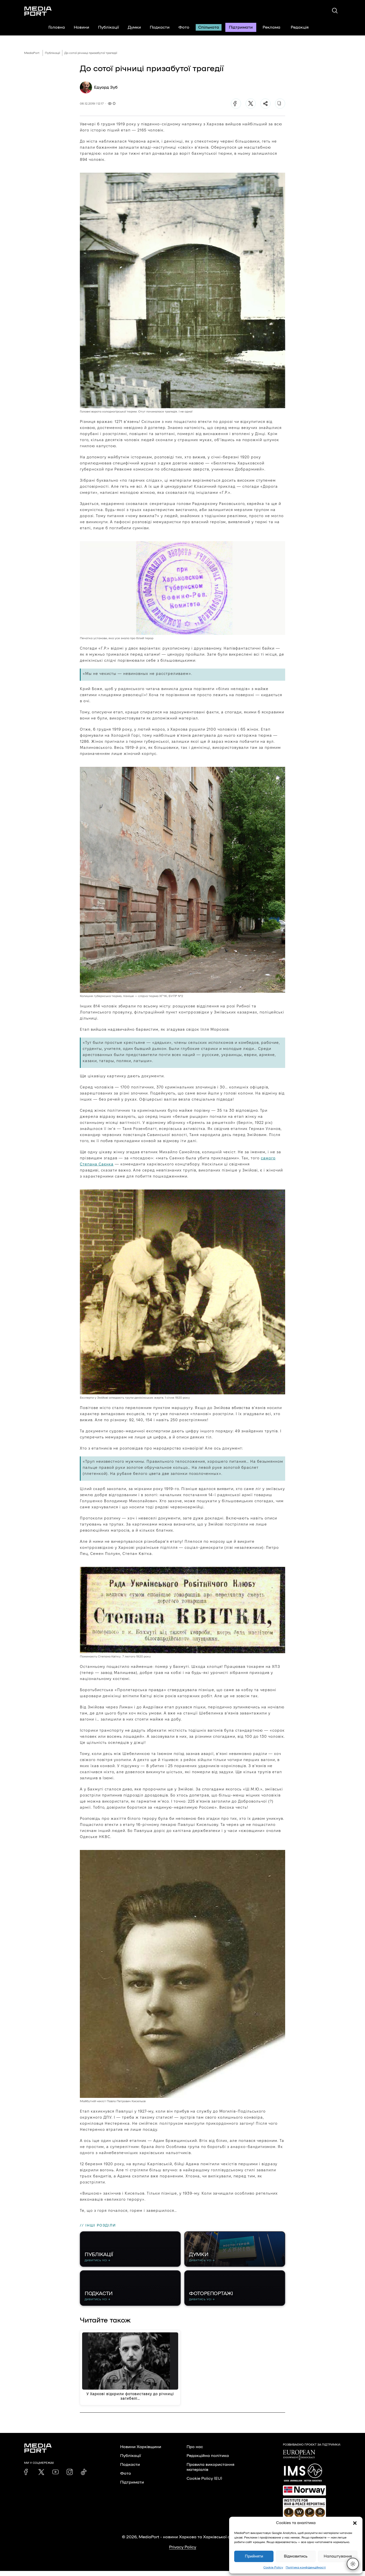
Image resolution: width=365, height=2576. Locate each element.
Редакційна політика (208, 2461)
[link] (27, 2477)
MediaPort (32, 52)
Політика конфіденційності (306, 2567)
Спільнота (208, 27)
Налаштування (338, 2556)
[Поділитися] (265, 104)
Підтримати (241, 27)
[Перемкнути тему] (353, 2564)
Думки (134, 27)
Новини (81, 27)
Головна (56, 27)
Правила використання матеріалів (210, 2472)
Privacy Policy (182, 2552)
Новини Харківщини (140, 2452)
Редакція (303, 27)
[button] (354, 2523)
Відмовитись (295, 2556)
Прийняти (254, 2556)
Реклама (271, 27)
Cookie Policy (273, 2567)
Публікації (108, 27)
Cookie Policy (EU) (204, 2484)
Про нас (195, 2452)
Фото (183, 27)
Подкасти (160, 27)
